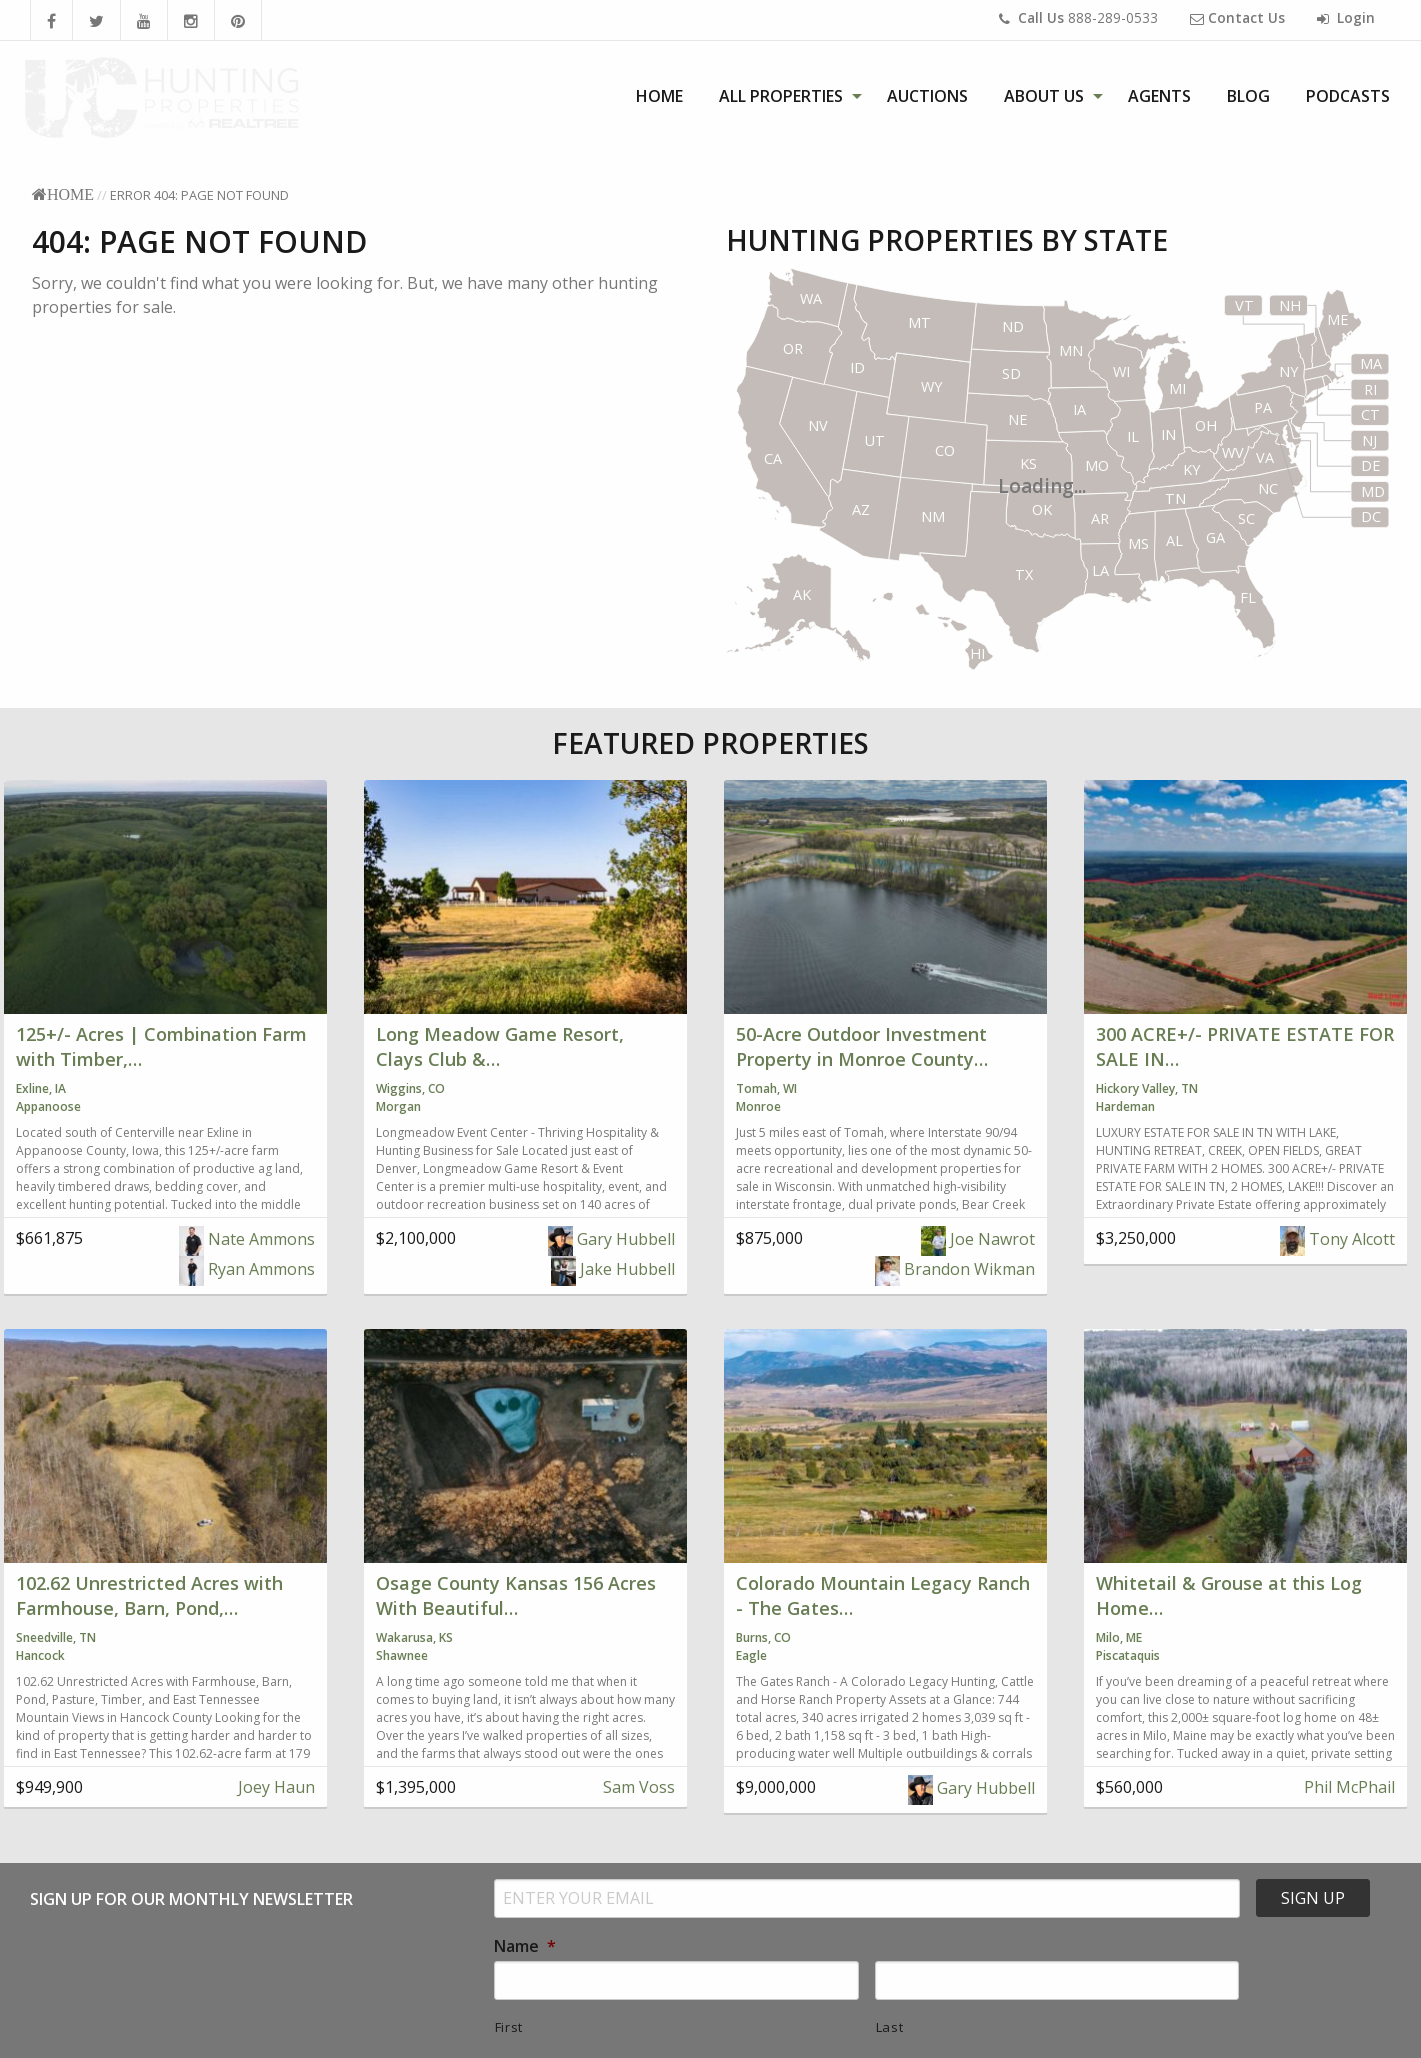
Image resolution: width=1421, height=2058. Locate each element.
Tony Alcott (1337, 1239)
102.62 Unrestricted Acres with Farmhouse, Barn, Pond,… (149, 1595)
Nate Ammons (247, 1239)
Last (890, 2027)
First (509, 2027)
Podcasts (1348, 96)
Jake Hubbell (613, 1269)
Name (525, 1946)
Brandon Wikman (955, 1269)
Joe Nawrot (978, 1239)
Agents (1159, 96)
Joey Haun (274, 1787)
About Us (1044, 96)
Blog (1248, 96)
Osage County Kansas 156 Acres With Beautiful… (516, 1595)
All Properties (781, 96)
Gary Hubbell (611, 1239)
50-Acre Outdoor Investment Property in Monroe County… (862, 1046)
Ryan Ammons (247, 1269)
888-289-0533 (1078, 17)
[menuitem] (659, 96)
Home (659, 96)
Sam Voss (637, 1787)
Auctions (927, 96)
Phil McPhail (1347, 1787)
